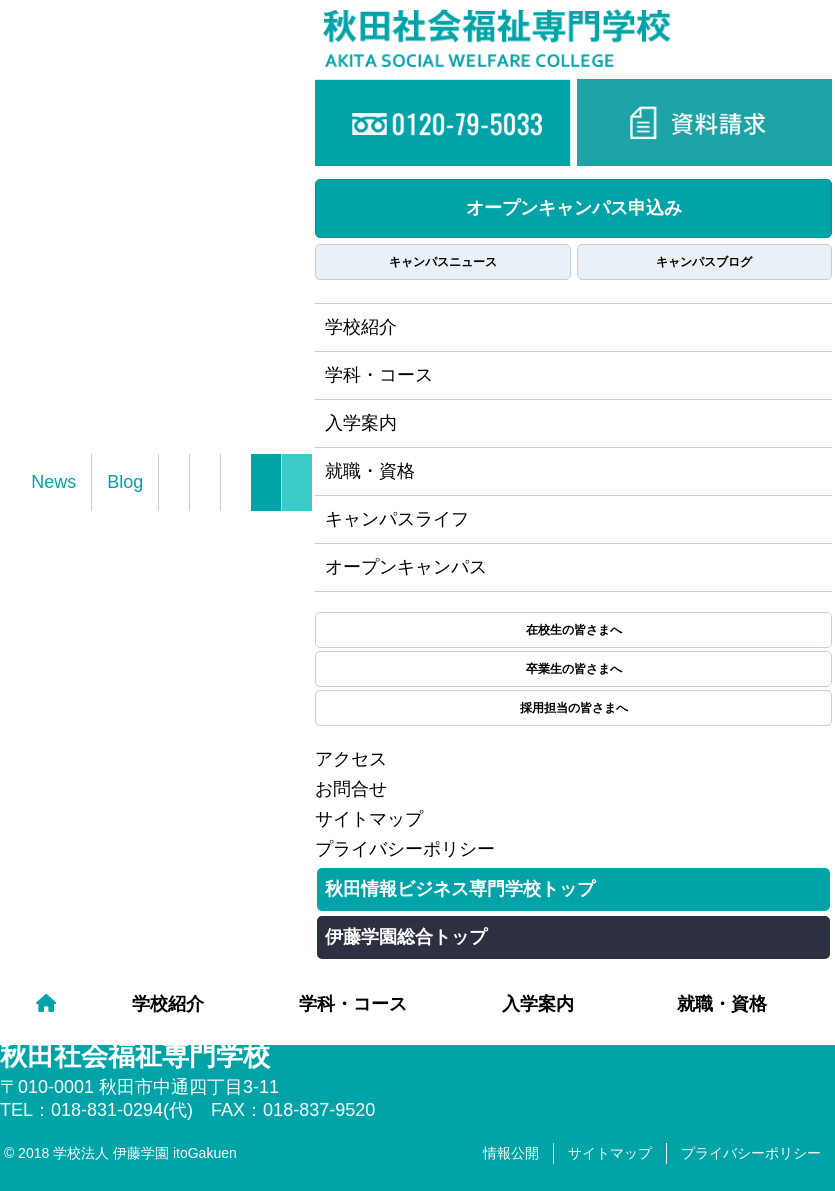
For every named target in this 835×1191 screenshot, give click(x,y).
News (53, 482)
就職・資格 (722, 1004)
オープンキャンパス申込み (574, 208)
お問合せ (351, 789)
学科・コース (353, 1004)
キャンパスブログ (704, 262)
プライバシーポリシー (405, 849)
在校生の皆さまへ (574, 630)
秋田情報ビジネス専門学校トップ (460, 889)
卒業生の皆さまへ (574, 669)
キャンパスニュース (443, 262)
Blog (125, 482)
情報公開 (511, 1153)
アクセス (351, 759)
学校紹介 (168, 1004)
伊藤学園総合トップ (406, 937)
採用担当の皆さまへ (574, 708)
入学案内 (538, 1004)
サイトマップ (369, 819)
